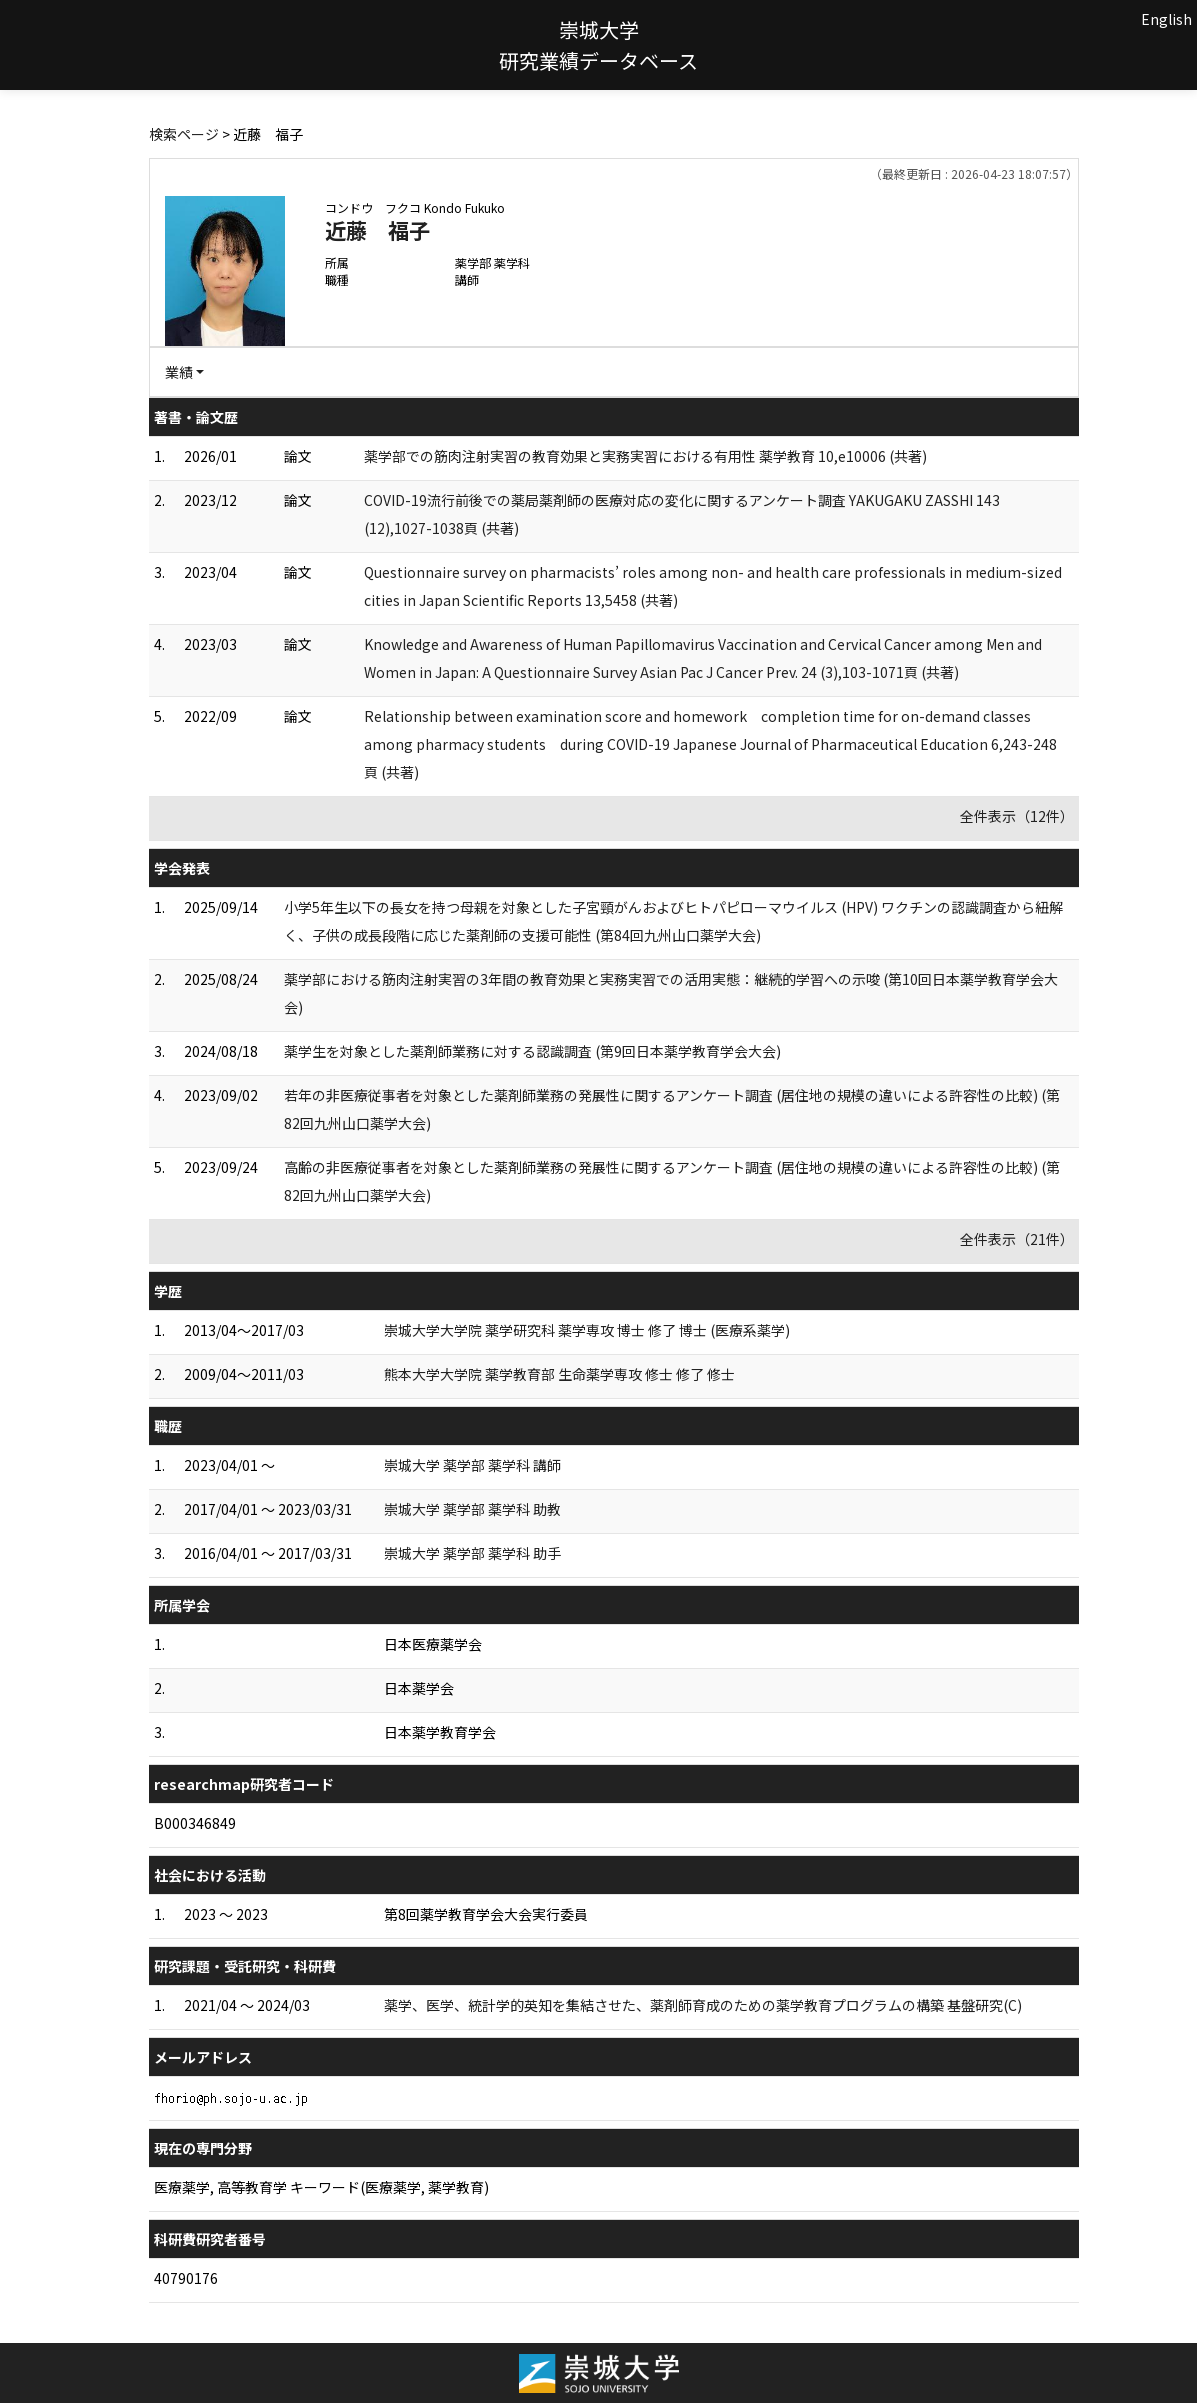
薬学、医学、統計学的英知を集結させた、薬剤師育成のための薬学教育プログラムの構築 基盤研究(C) (703, 2005)
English (1166, 19)
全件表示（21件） (1017, 1239)
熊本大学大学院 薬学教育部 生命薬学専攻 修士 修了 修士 (559, 1374)
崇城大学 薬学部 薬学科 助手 (472, 1553)
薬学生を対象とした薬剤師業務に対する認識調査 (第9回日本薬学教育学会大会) (532, 1051)
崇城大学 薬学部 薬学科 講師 (472, 1465)
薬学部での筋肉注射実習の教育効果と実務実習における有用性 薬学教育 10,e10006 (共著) (645, 456)
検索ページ (184, 134)
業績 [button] (179, 372)
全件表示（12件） (1017, 816)
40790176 (186, 2278)
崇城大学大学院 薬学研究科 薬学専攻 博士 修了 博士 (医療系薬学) (587, 1330)
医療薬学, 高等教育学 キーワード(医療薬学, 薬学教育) (321, 2187)
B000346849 (195, 1823)
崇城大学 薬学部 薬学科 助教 (472, 1509)
